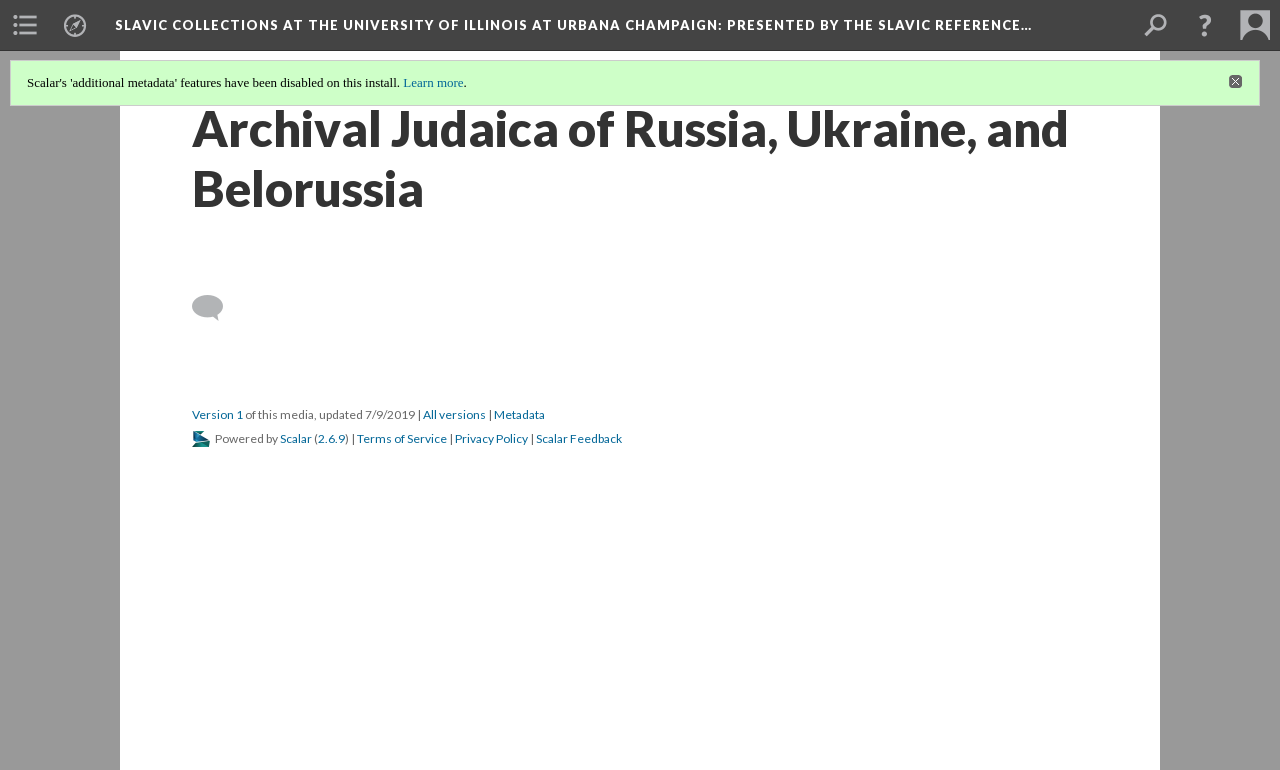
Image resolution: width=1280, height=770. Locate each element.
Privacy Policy (491, 438)
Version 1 (217, 414)
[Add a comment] (216, 308)
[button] (1205, 25)
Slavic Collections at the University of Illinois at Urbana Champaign (573, 25)
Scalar (296, 438)
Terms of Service (402, 438)
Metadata (519, 414)
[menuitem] (25, 25)
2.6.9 (331, 438)
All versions (454, 414)
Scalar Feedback (579, 438)
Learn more (433, 82)
